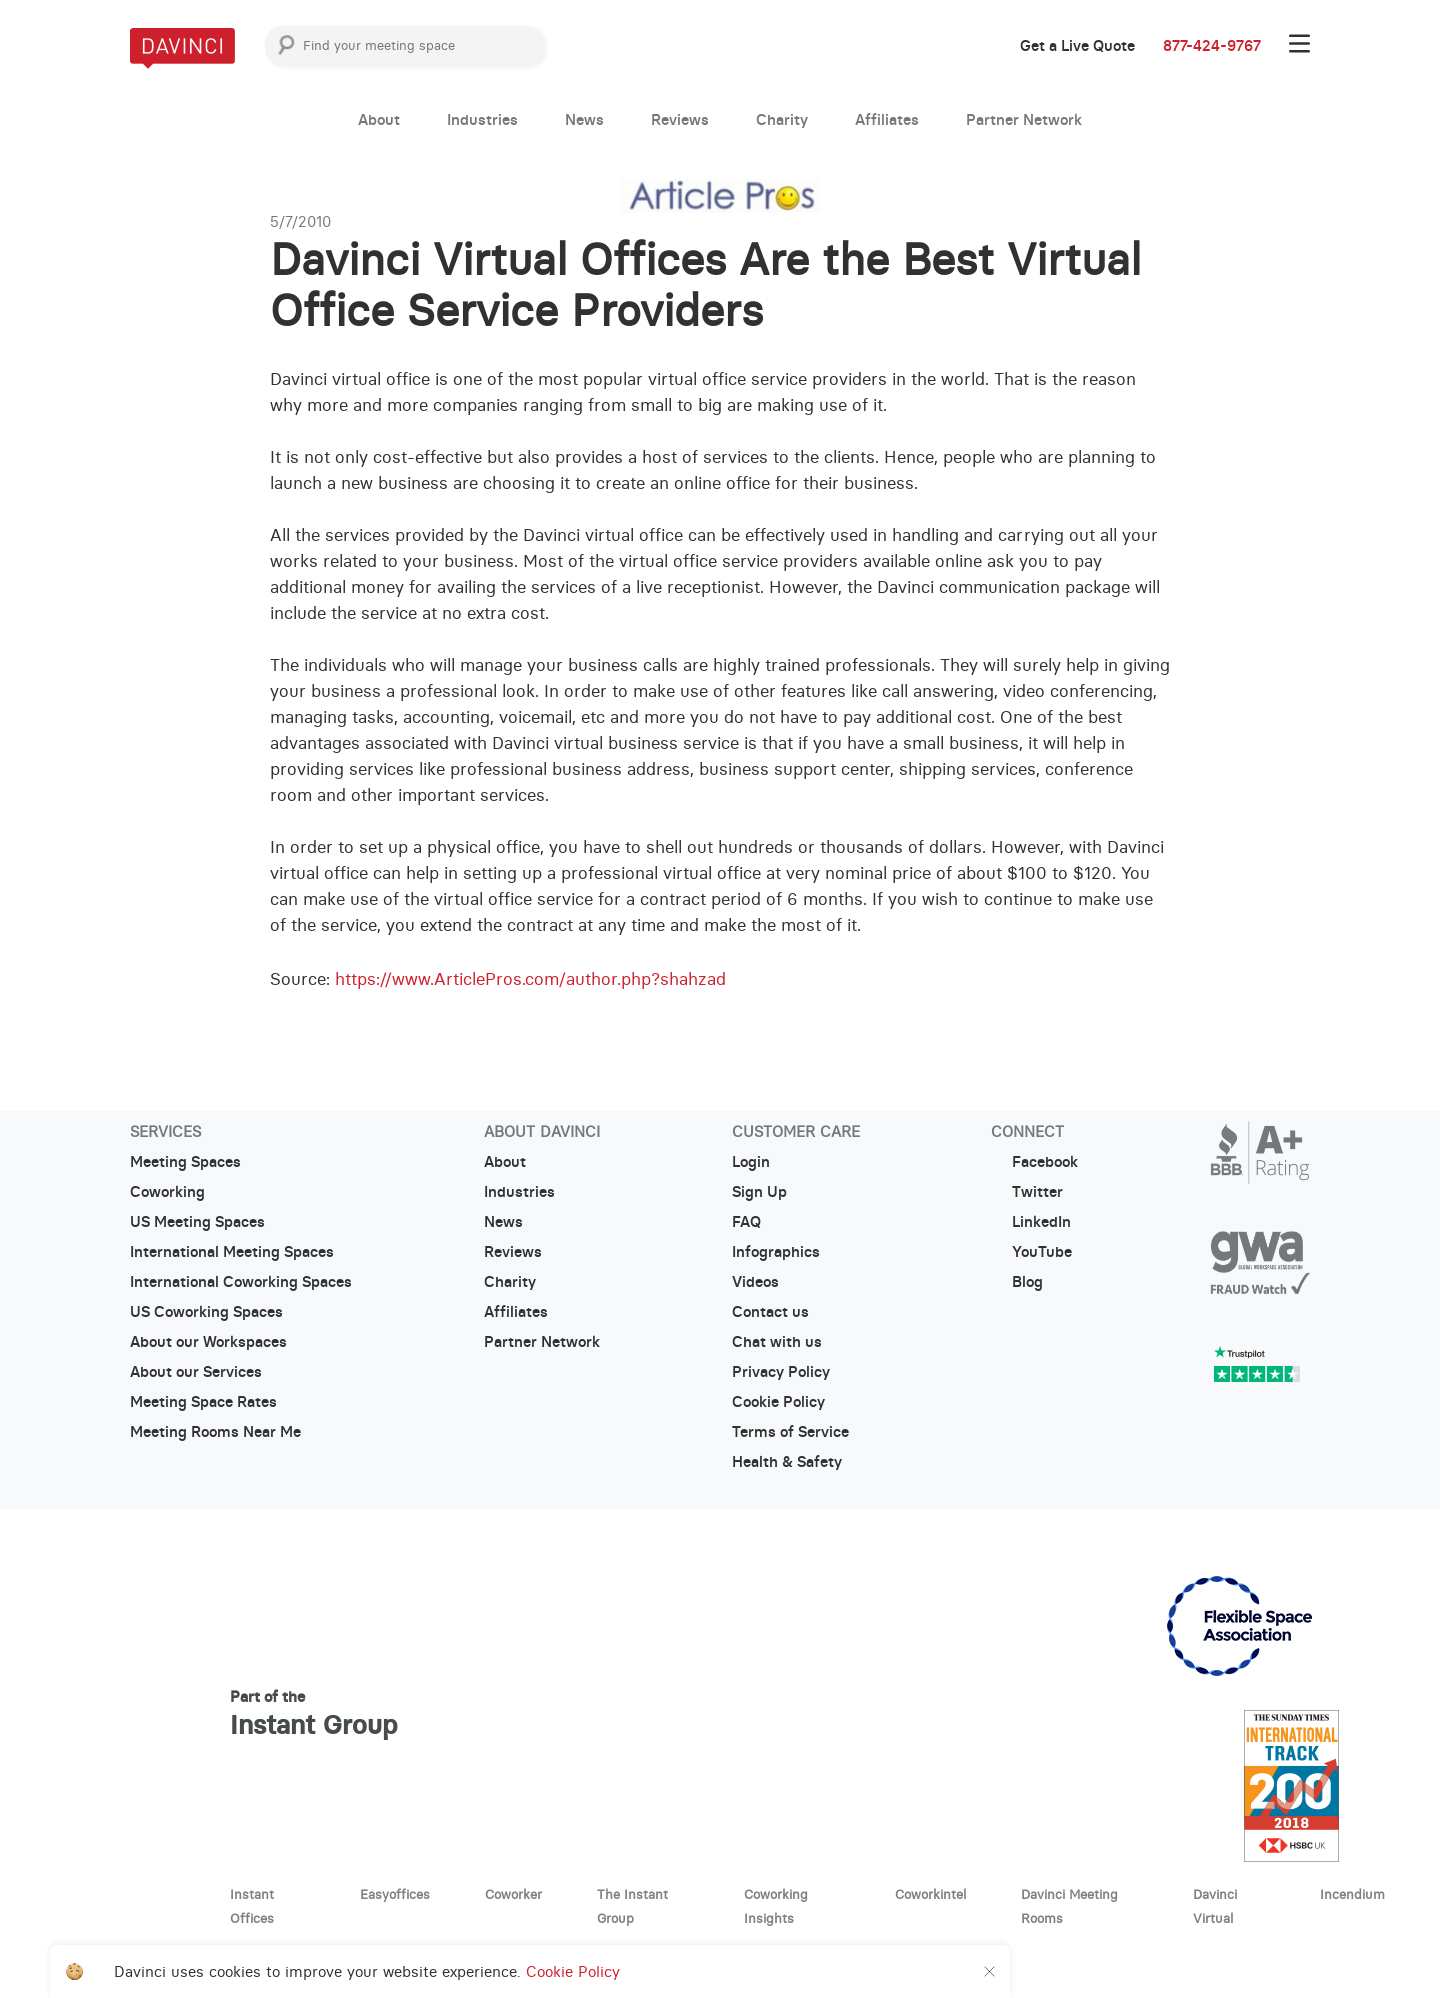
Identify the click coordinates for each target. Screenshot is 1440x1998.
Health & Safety (787, 1462)
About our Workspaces (208, 1342)
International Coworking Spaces (241, 1282)
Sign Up (759, 1192)
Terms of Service (790, 1432)
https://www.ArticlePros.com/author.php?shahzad (530, 979)
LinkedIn (1031, 1222)
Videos (755, 1282)
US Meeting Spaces (197, 1222)
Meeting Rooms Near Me (215, 1432)
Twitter (1027, 1192)
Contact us (770, 1312)
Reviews (680, 119)
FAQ (746, 1222)
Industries (482, 119)
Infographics (776, 1252)
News (584, 119)
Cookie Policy (778, 1402)
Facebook (1034, 1162)
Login (751, 1162)
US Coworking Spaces (206, 1312)
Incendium (1352, 1894)
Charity (782, 119)
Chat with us (777, 1342)
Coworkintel (930, 1894)
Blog (1017, 1282)
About (379, 119)
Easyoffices (395, 1894)
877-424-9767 (1212, 46)
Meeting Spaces (185, 1162)
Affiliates (887, 119)
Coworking (167, 1192)
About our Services (196, 1372)
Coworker (513, 1894)
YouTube (1031, 1252)
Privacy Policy (781, 1372)
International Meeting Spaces (232, 1252)
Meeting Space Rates (203, 1402)
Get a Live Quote (1077, 46)
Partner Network (1024, 119)
